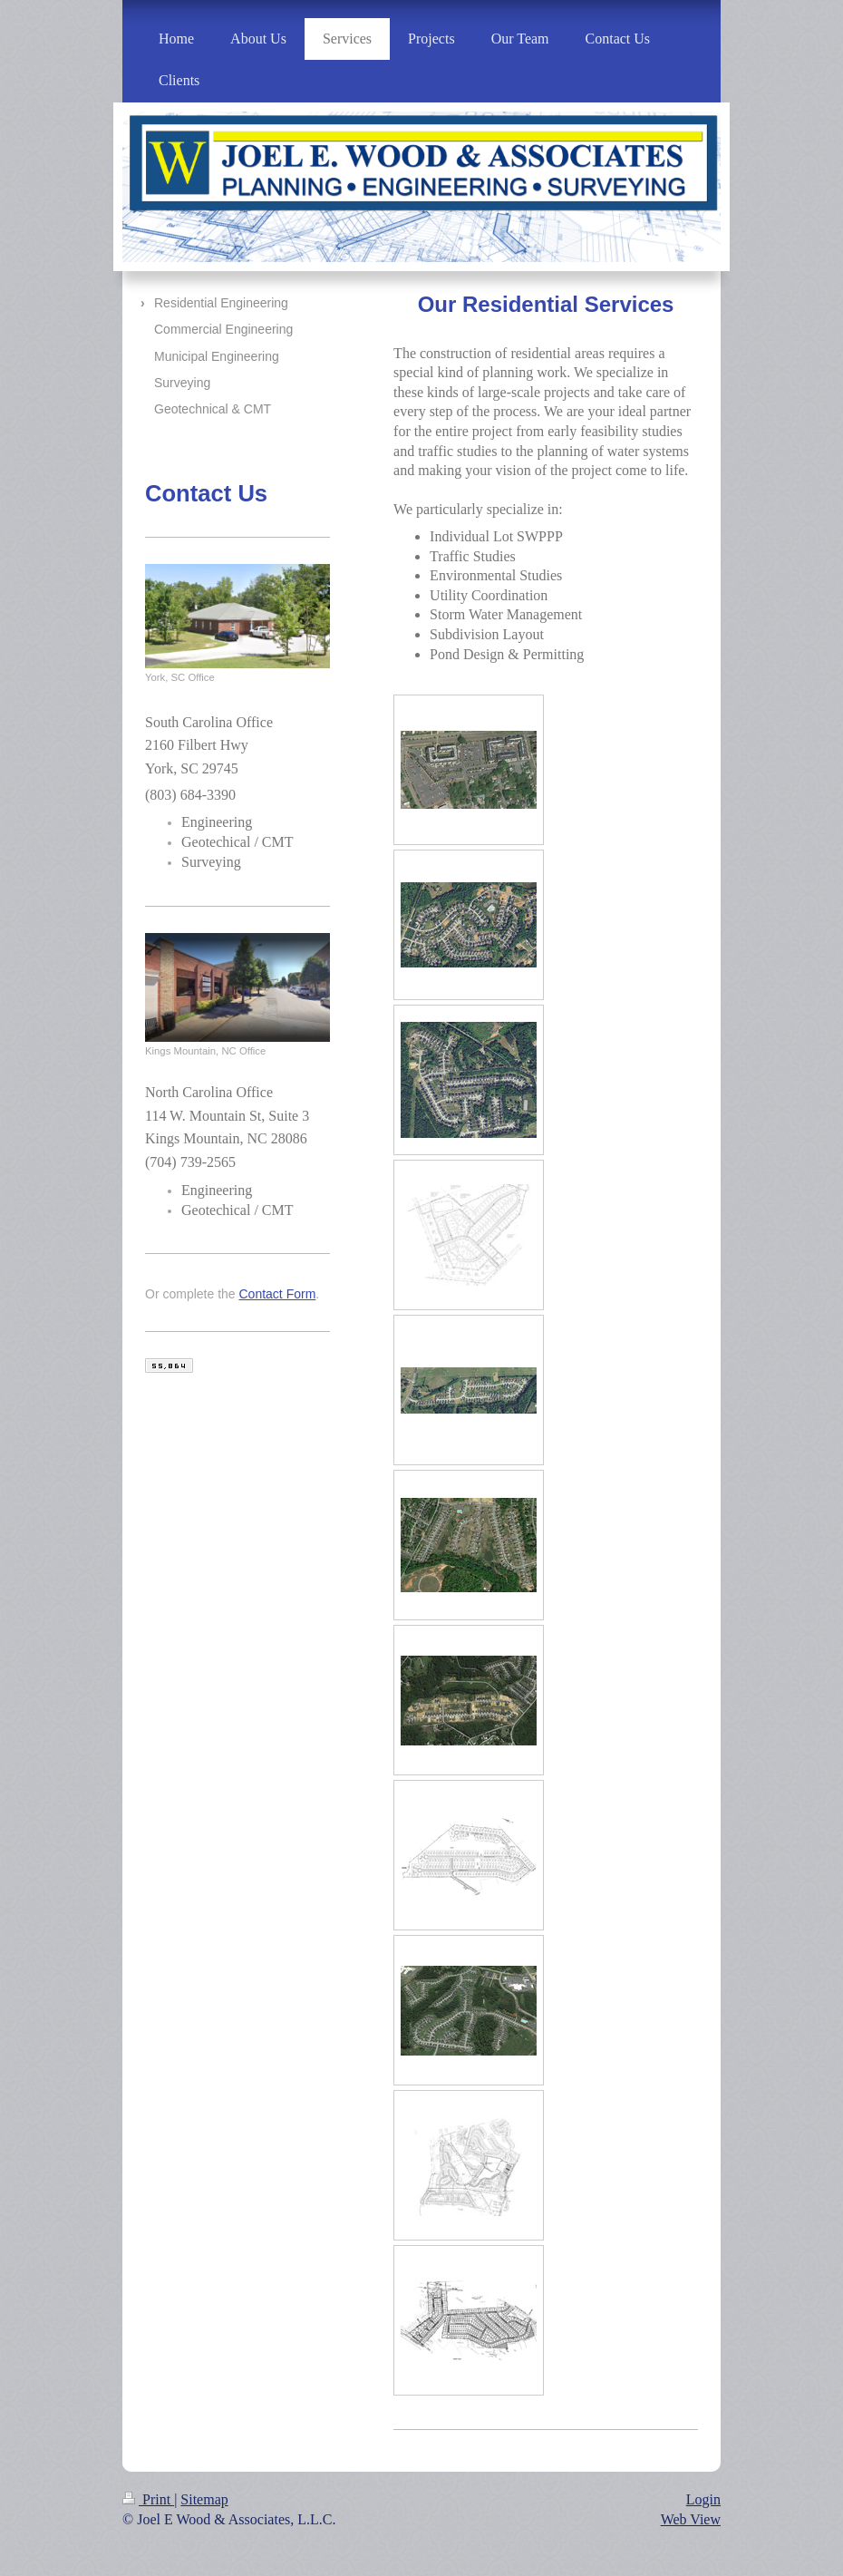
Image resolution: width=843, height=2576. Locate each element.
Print (148, 2499)
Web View (691, 2519)
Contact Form (277, 1294)
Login (703, 2499)
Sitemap (204, 2499)
